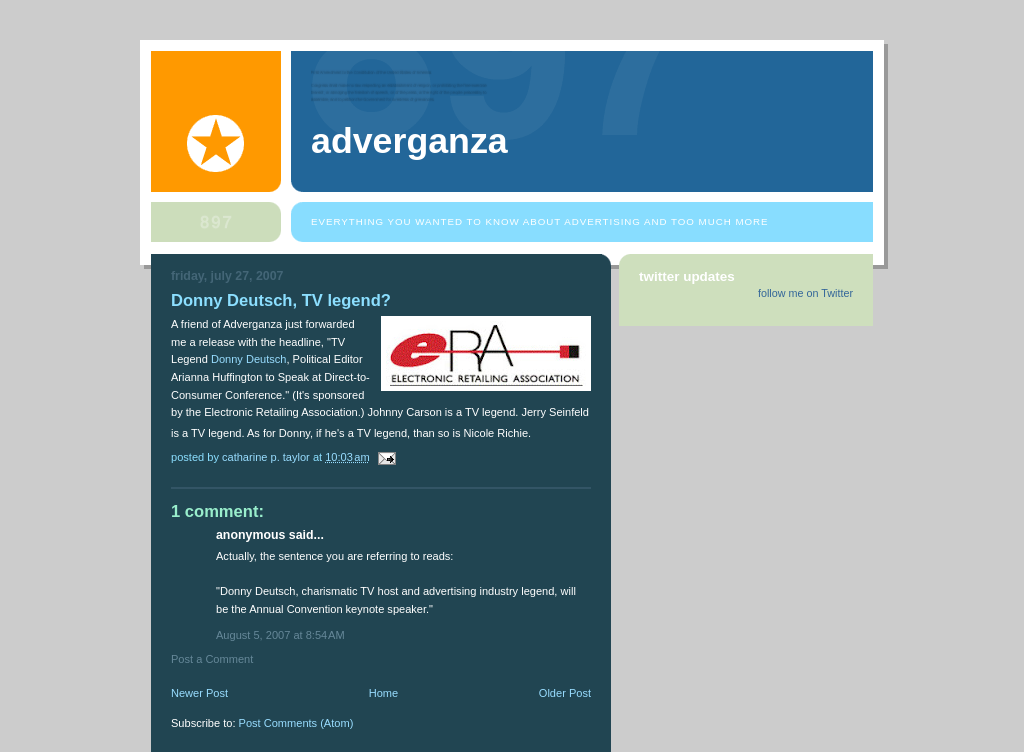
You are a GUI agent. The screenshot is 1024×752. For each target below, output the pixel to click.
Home (383, 693)
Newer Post (199, 693)
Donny (249, 359)
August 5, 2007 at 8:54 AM (280, 635)
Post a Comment (212, 659)
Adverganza (409, 141)
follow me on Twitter (805, 293)
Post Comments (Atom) (296, 723)
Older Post (565, 693)
